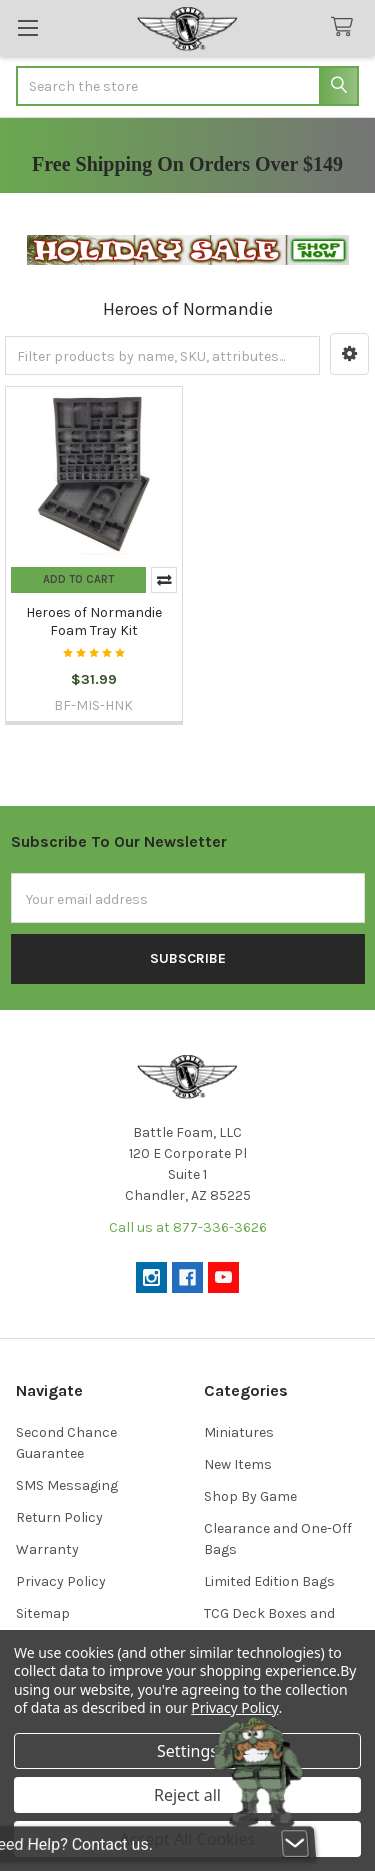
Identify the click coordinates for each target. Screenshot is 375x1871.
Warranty (47, 1549)
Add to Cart (78, 579)
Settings (187, 1751)
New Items (238, 1464)
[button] (349, 354)
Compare (164, 580)
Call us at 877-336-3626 (188, 1227)
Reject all (187, 1795)
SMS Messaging (67, 1485)
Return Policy (59, 1517)
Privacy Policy (61, 1581)
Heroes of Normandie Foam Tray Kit (94, 621)
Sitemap (43, 1613)
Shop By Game (250, 1496)
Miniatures (239, 1432)
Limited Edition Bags (269, 1581)
